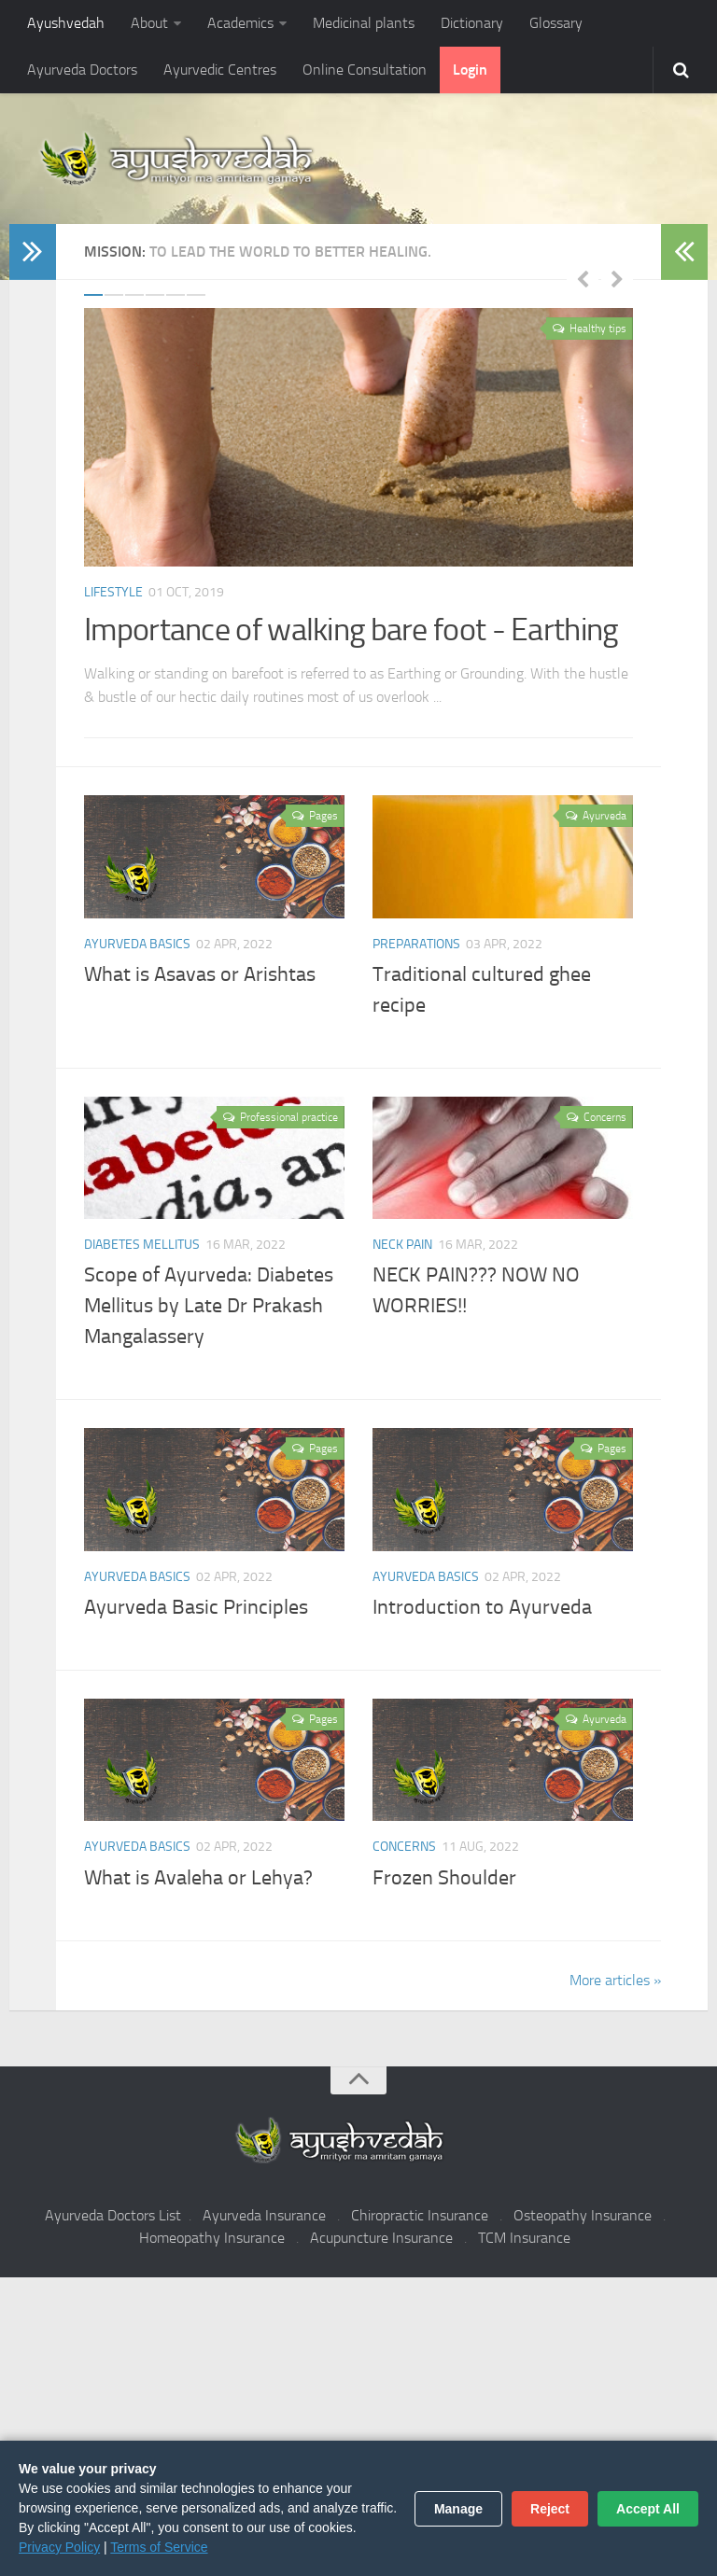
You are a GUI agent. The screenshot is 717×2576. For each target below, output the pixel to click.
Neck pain (402, 1245)
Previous (582, 278)
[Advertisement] (358, 2426)
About (149, 23)
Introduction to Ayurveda (482, 1607)
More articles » (615, 1980)
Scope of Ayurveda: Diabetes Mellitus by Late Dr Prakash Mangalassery (208, 1306)
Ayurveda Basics (137, 943)
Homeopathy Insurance (212, 2238)
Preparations (416, 943)
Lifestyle (113, 592)
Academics (240, 23)
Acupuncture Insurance (381, 2238)
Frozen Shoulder (444, 1878)
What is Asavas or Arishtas (200, 974)
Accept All (648, 2508)
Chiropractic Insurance (419, 2215)
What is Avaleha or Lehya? (198, 1878)
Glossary (556, 23)
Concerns (404, 1847)
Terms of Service (158, 2547)
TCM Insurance (524, 2238)
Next (617, 278)
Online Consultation (364, 69)
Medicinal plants (364, 23)
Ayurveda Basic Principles (196, 1607)
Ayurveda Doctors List (113, 2215)
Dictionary (472, 23)
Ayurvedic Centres (219, 69)
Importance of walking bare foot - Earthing (351, 629)
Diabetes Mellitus (142, 1245)
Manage (458, 2508)
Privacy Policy (59, 2547)
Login (470, 69)
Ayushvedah (66, 23)
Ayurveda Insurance (264, 2215)
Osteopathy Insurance (582, 2215)
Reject (549, 2508)
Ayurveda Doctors (82, 69)
